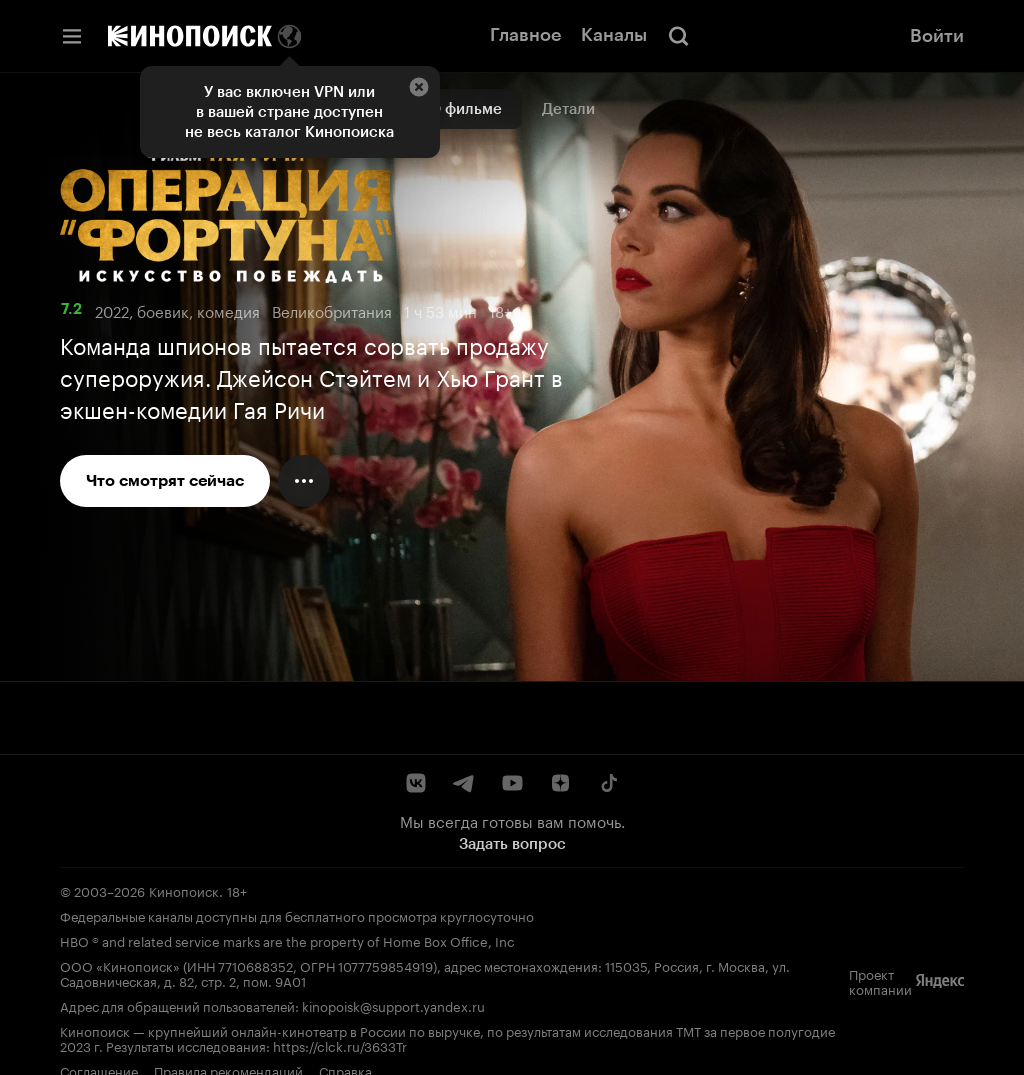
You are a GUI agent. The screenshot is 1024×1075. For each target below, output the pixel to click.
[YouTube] (512, 783)
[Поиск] (679, 36)
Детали (568, 109)
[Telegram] (464, 783)
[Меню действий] (304, 481)
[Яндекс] (940, 981)
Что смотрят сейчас (165, 480)
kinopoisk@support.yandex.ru (393, 1005)
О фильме (465, 109)
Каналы (614, 35)
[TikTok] (608, 783)
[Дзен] (560, 783)
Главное (525, 35)
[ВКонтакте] (416, 783)
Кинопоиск (184, 890)
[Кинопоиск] (190, 36)
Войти (937, 36)
